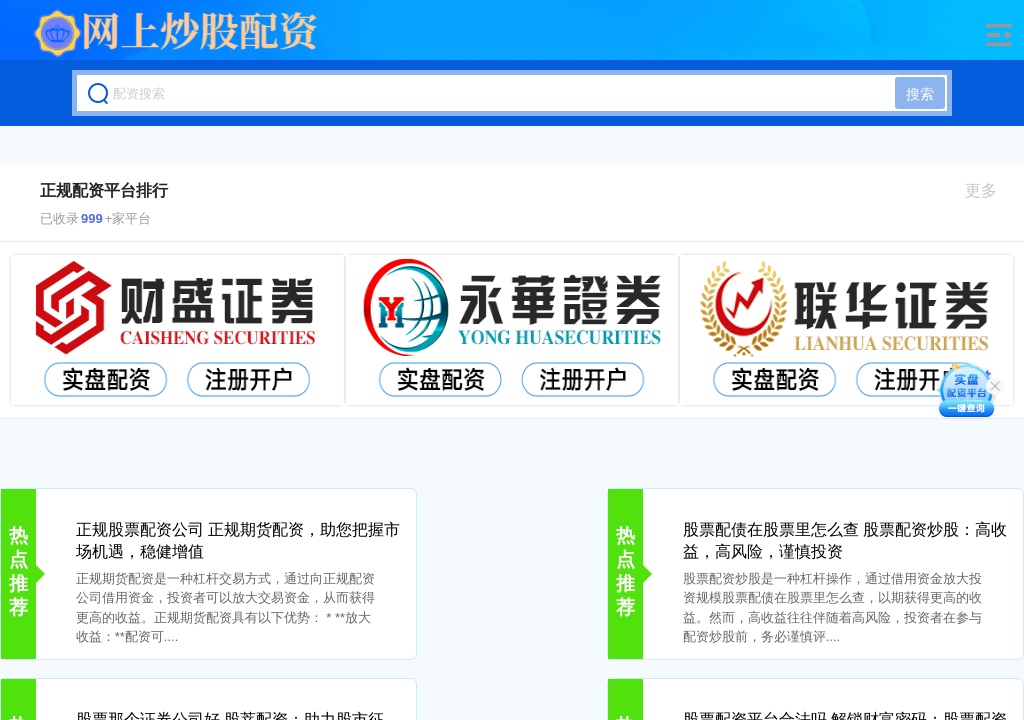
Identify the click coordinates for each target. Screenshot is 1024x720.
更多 (989, 190)
